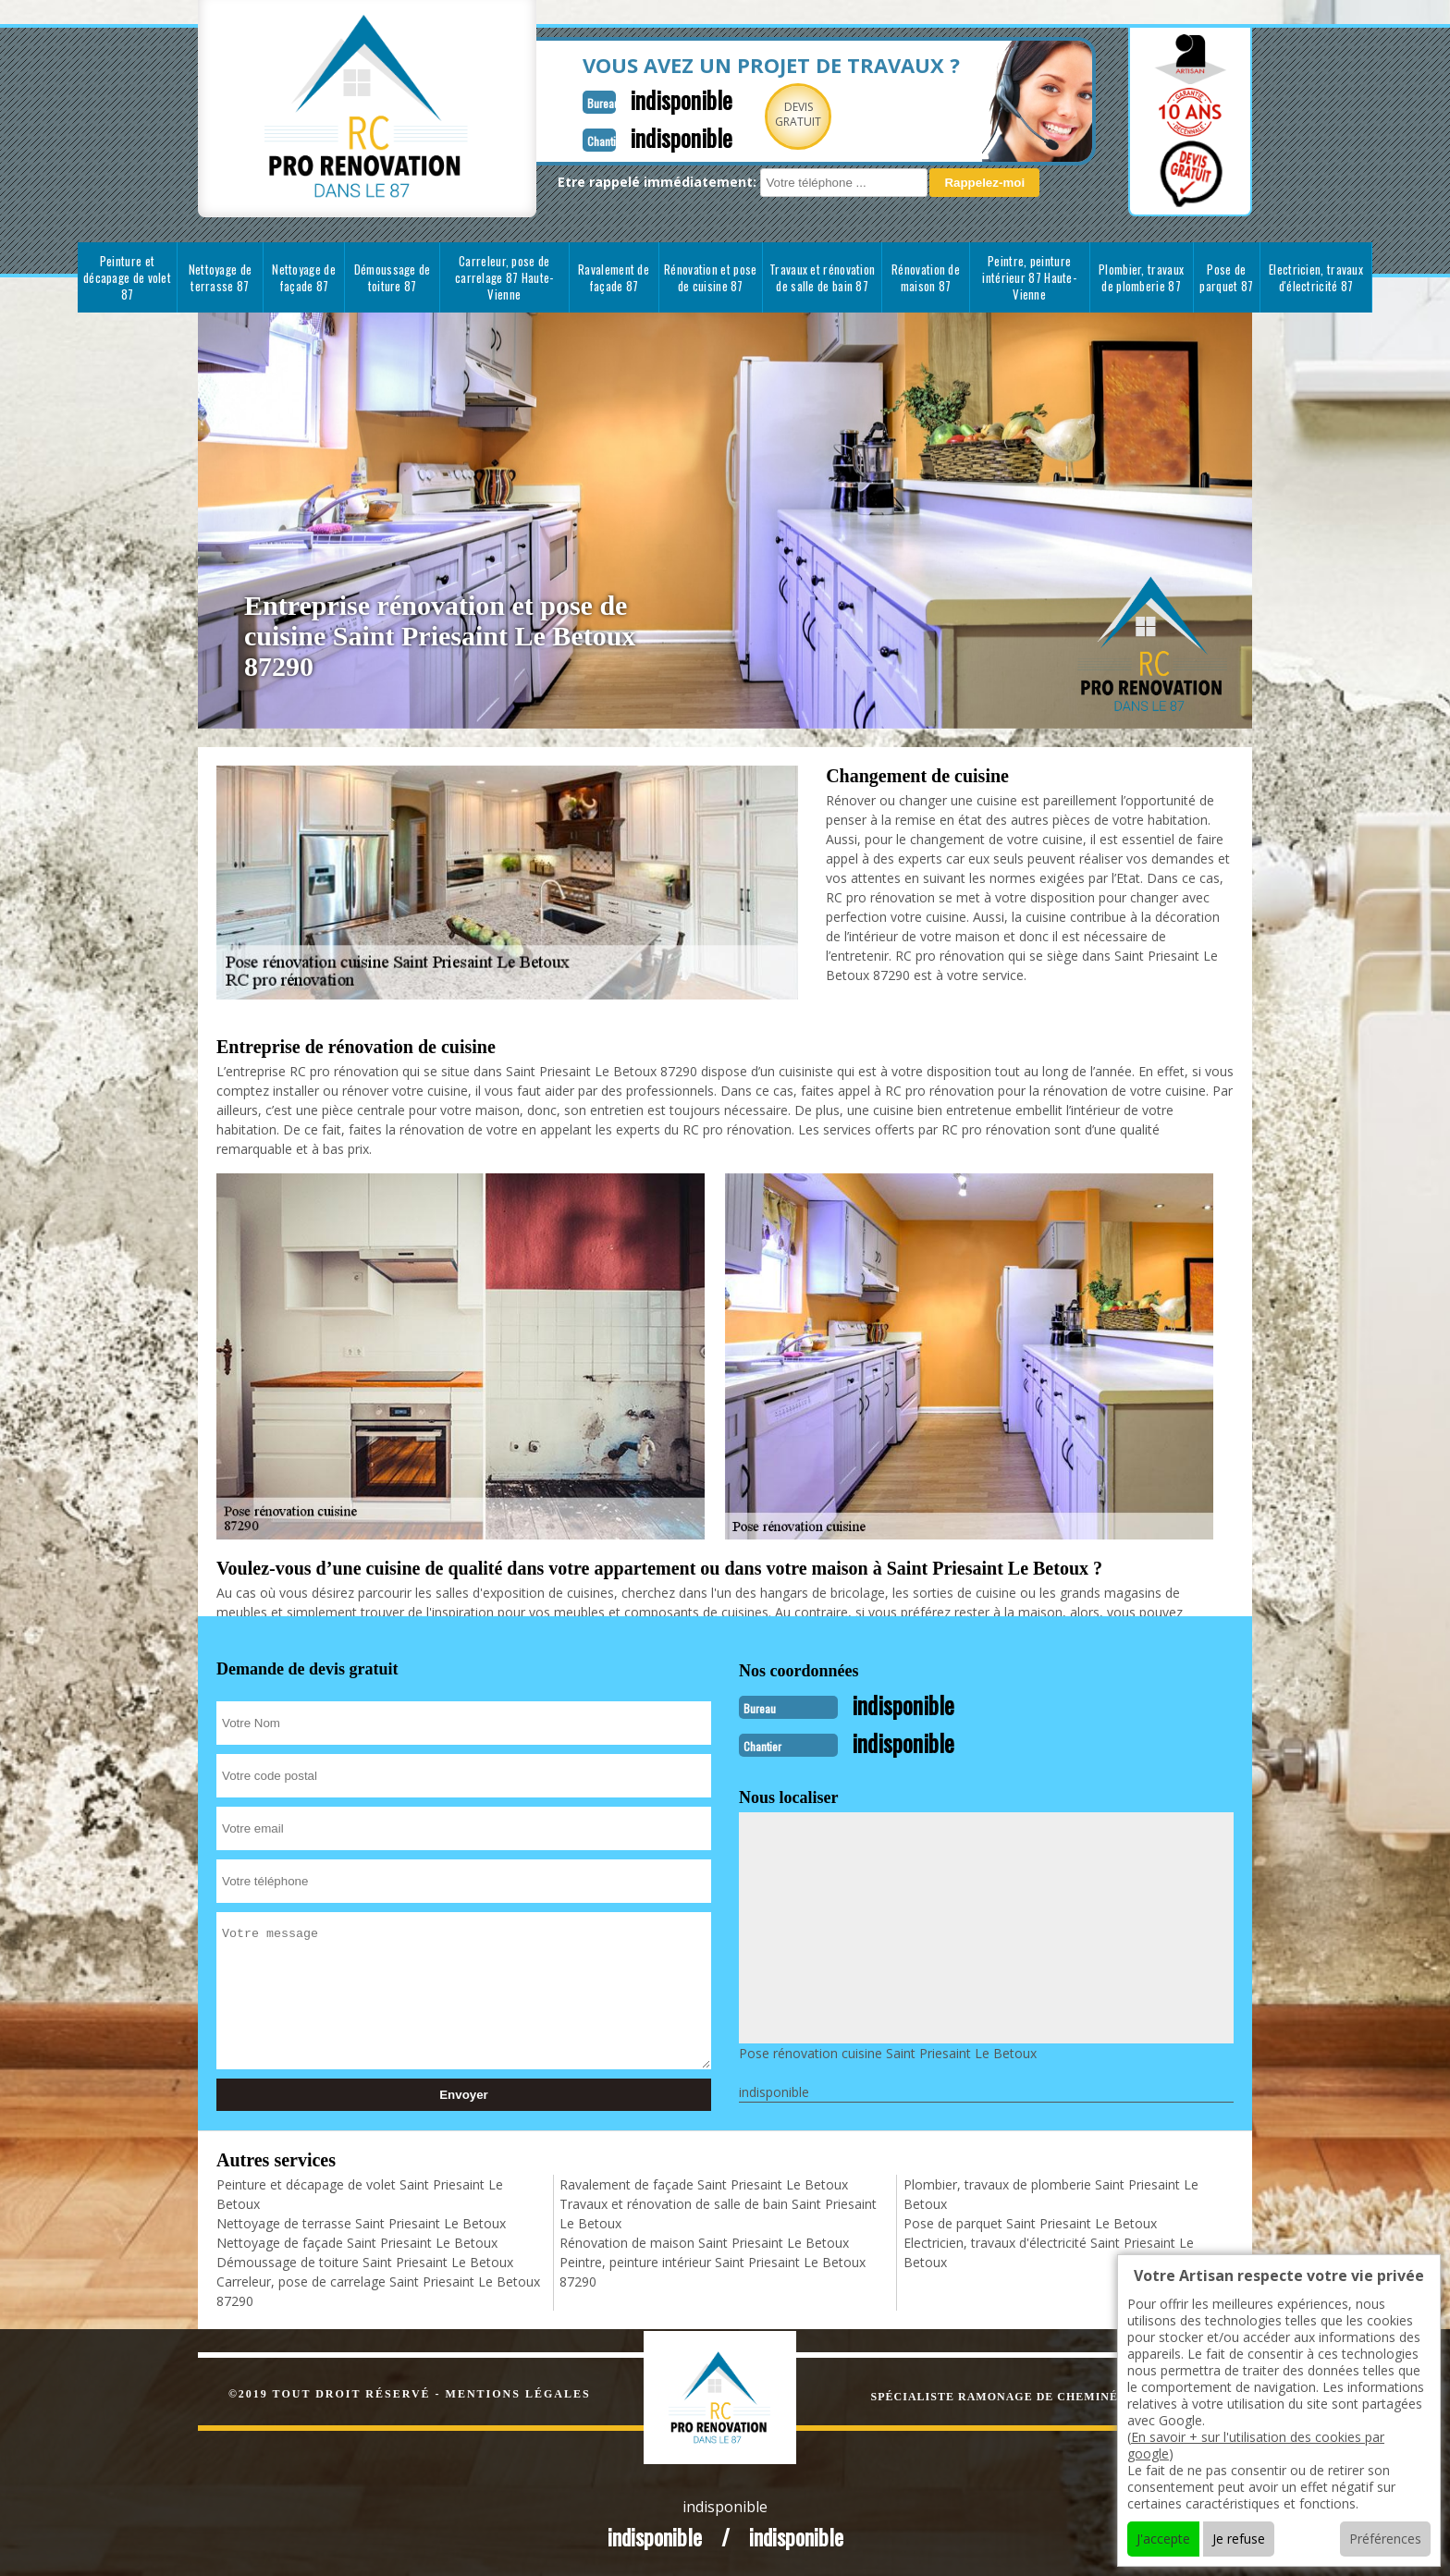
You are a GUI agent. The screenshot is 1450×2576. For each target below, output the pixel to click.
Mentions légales (518, 2392)
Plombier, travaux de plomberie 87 (1141, 277)
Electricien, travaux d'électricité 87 (1316, 277)
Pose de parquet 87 (1226, 277)
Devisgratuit (755, 114)
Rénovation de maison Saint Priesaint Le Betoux (704, 2241)
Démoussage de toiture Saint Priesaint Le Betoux (364, 2260)
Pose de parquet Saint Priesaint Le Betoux (1030, 2221)
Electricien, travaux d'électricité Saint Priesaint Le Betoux (1048, 2250)
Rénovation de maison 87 (925, 277)
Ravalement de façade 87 (613, 277)
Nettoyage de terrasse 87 (220, 277)
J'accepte (1163, 2538)
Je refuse (1238, 2538)
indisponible (634, 98)
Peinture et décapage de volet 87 (127, 277)
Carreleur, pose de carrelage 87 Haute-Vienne (504, 277)
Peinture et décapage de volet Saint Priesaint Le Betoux (359, 2192)
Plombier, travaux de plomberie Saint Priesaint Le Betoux (1050, 2192)
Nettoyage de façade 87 (304, 277)
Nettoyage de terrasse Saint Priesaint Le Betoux (361, 2221)
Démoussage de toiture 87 (392, 277)
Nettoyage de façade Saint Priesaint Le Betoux (357, 2241)
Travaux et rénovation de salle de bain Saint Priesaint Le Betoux (718, 2211)
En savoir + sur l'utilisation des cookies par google (1255, 2445)
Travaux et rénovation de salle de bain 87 (822, 277)
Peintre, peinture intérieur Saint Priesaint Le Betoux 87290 (712, 2269)
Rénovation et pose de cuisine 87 (710, 277)
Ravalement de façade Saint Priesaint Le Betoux (703, 2182)
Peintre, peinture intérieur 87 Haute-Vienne (1029, 277)
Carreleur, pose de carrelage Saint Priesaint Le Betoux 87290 (378, 2289)
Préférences (1385, 2538)
